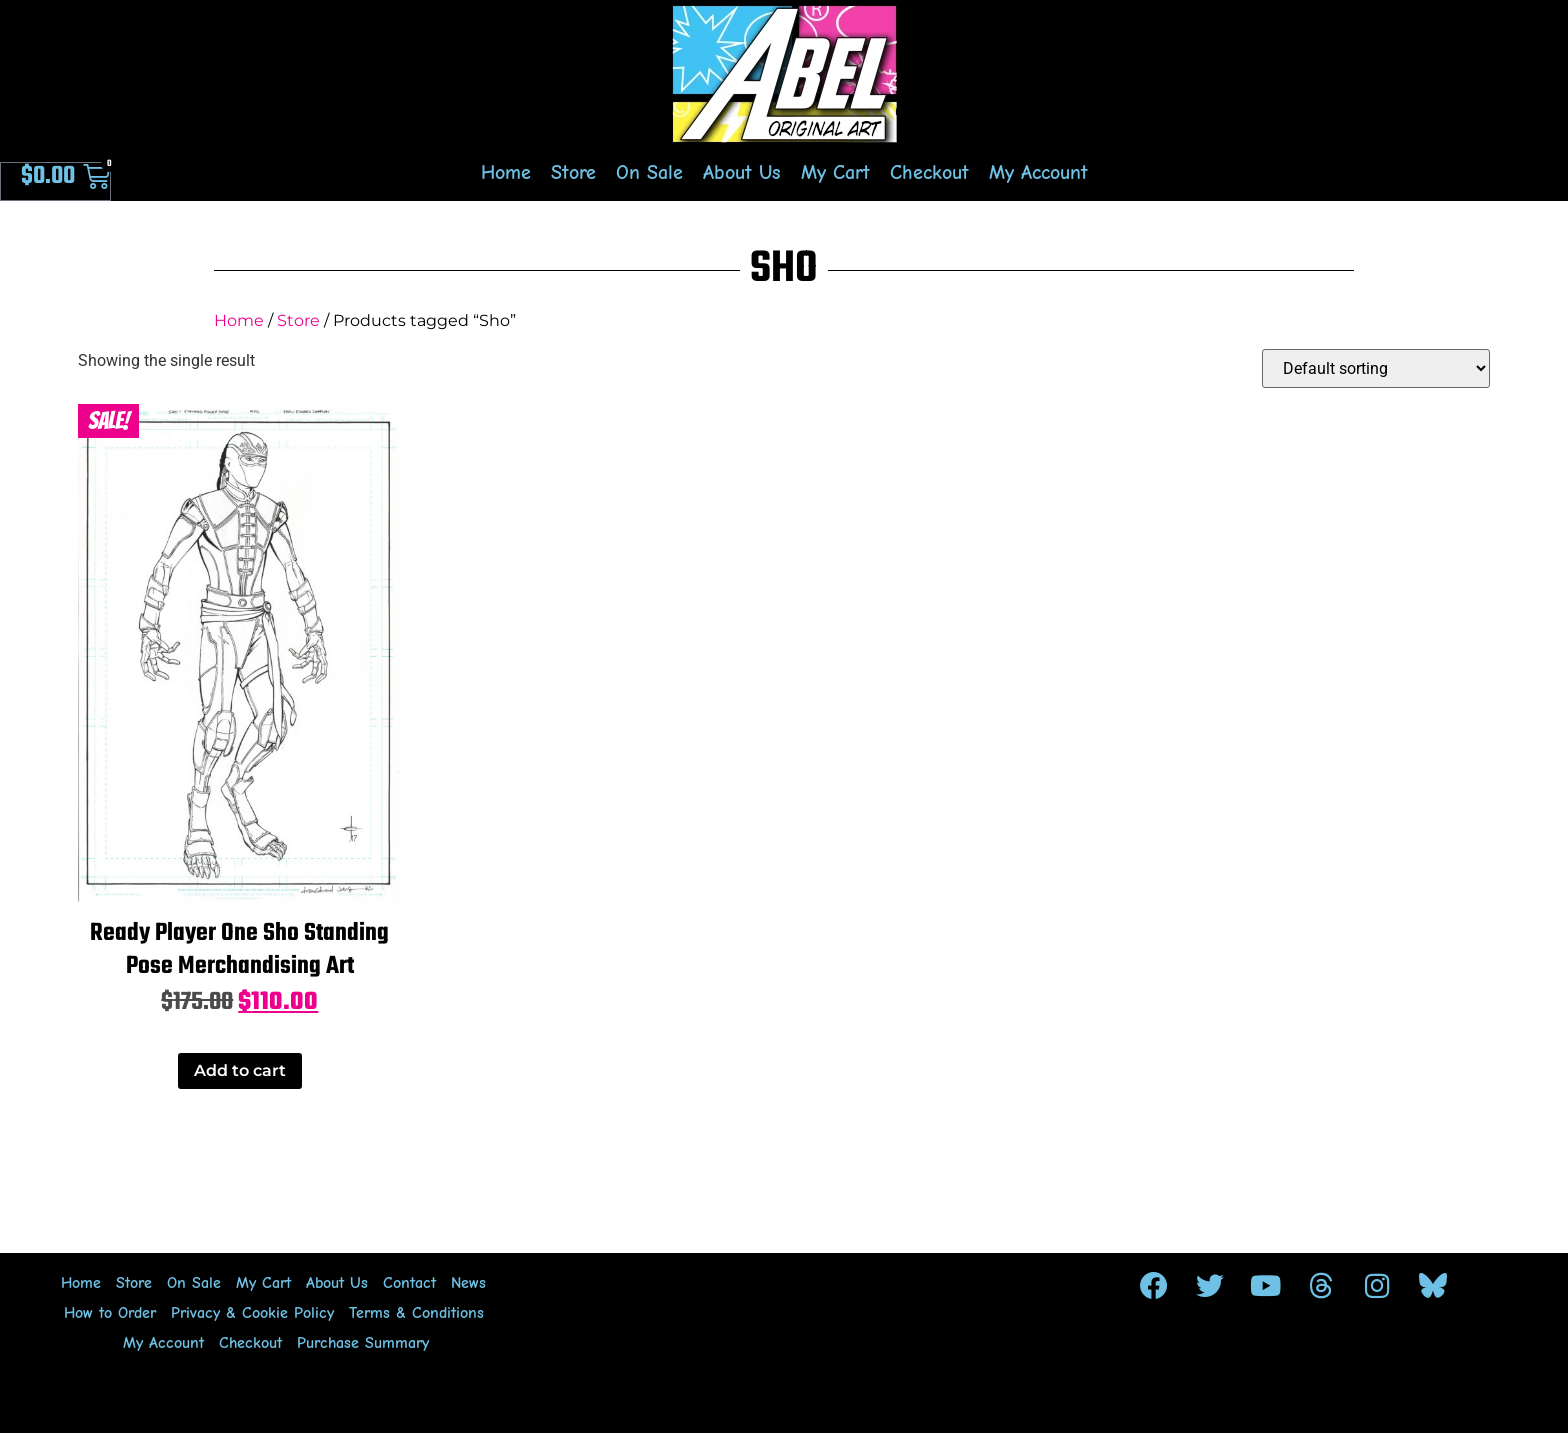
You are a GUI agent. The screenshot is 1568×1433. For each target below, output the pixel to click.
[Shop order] (1376, 368)
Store (573, 172)
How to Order (110, 1313)
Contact (409, 1283)
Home (506, 172)
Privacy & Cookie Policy (252, 1313)
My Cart (835, 172)
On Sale (649, 172)
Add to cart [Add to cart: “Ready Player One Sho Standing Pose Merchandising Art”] (240, 1070)
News (468, 1283)
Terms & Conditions (416, 1313)
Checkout (929, 172)
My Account (1038, 172)
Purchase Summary (363, 1343)
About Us (742, 172)
